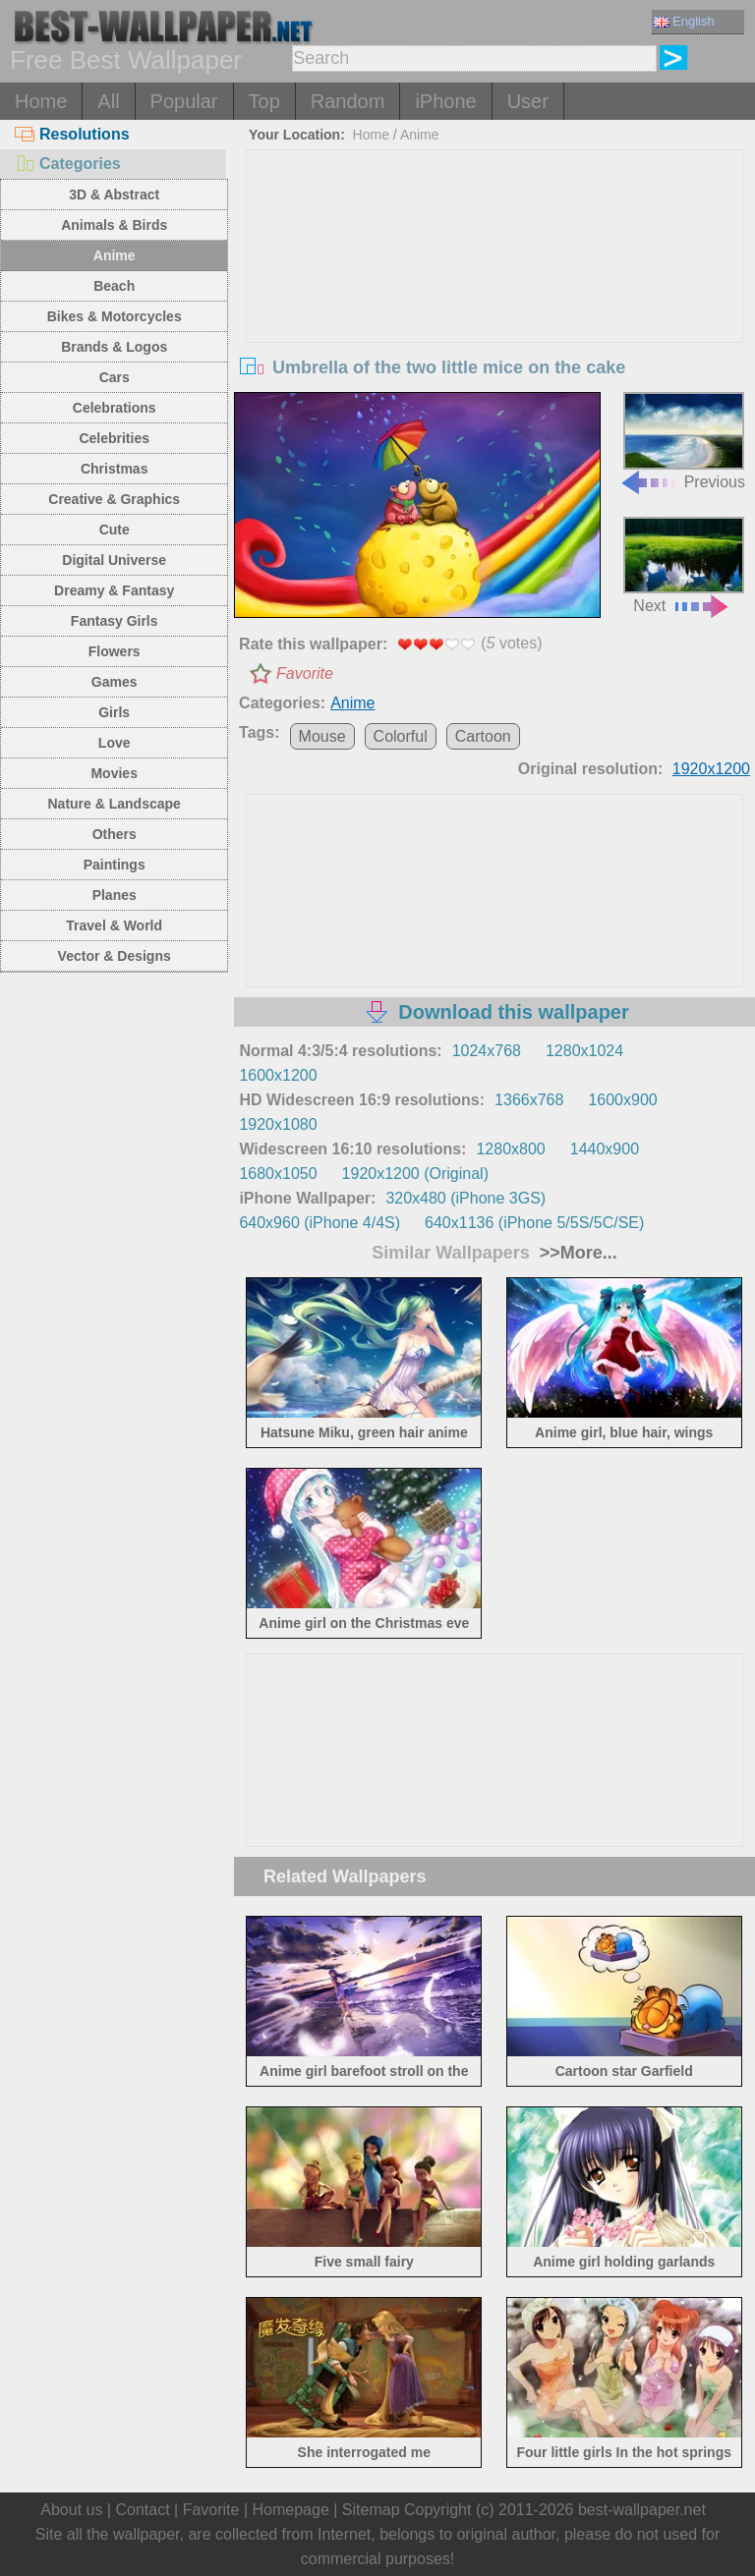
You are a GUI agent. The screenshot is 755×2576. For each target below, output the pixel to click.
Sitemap (371, 2509)
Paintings (114, 864)
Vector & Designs (114, 956)
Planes (114, 895)
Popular (184, 101)
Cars (114, 377)
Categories (68, 163)
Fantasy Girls (114, 621)
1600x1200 (278, 1075)
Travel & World (114, 925)
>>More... (576, 1252)
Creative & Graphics (114, 499)
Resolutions (72, 134)
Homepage (291, 2509)
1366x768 (528, 1100)
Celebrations (114, 408)
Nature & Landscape (114, 804)
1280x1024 (584, 1050)
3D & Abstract (114, 194)
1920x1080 (278, 1124)
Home (41, 101)
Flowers (114, 651)
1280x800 (510, 1149)
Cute (114, 529)
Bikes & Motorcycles (114, 316)
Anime (114, 255)
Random (348, 101)
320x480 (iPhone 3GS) (465, 1198)
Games (114, 682)
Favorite (304, 673)
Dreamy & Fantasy (114, 590)
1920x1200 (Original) (415, 1173)
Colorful (401, 736)
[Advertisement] (495, 297)
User (528, 101)
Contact (142, 2509)
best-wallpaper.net (642, 2509)
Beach (114, 286)
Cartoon (483, 736)
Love (114, 743)
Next (683, 565)
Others (114, 834)
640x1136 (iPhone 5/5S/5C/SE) (534, 1222)
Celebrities (114, 438)
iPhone (445, 101)
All (108, 101)
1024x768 (486, 1050)
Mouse (322, 736)
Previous (682, 440)
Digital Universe (114, 560)
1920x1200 (711, 768)
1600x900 (622, 1100)
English (684, 21)
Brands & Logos (114, 347)
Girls (114, 712)
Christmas (114, 468)
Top (264, 101)
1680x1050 (278, 1173)
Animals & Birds (114, 225)
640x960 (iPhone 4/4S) (319, 1222)
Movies (113, 773)
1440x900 (604, 1149)
